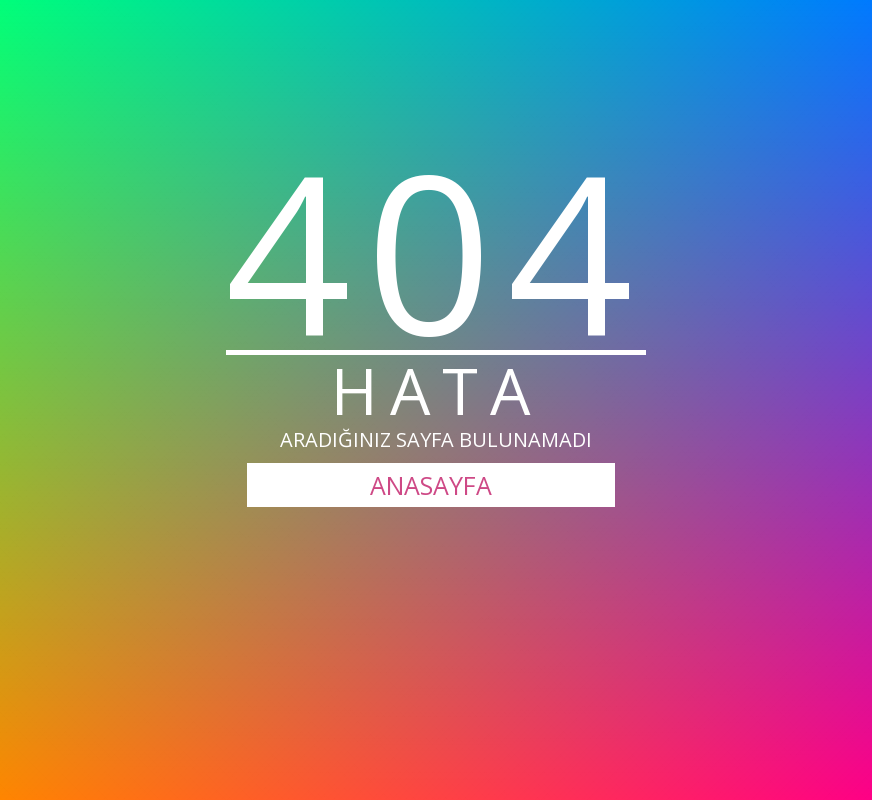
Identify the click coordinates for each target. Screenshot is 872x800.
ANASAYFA (431, 485)
